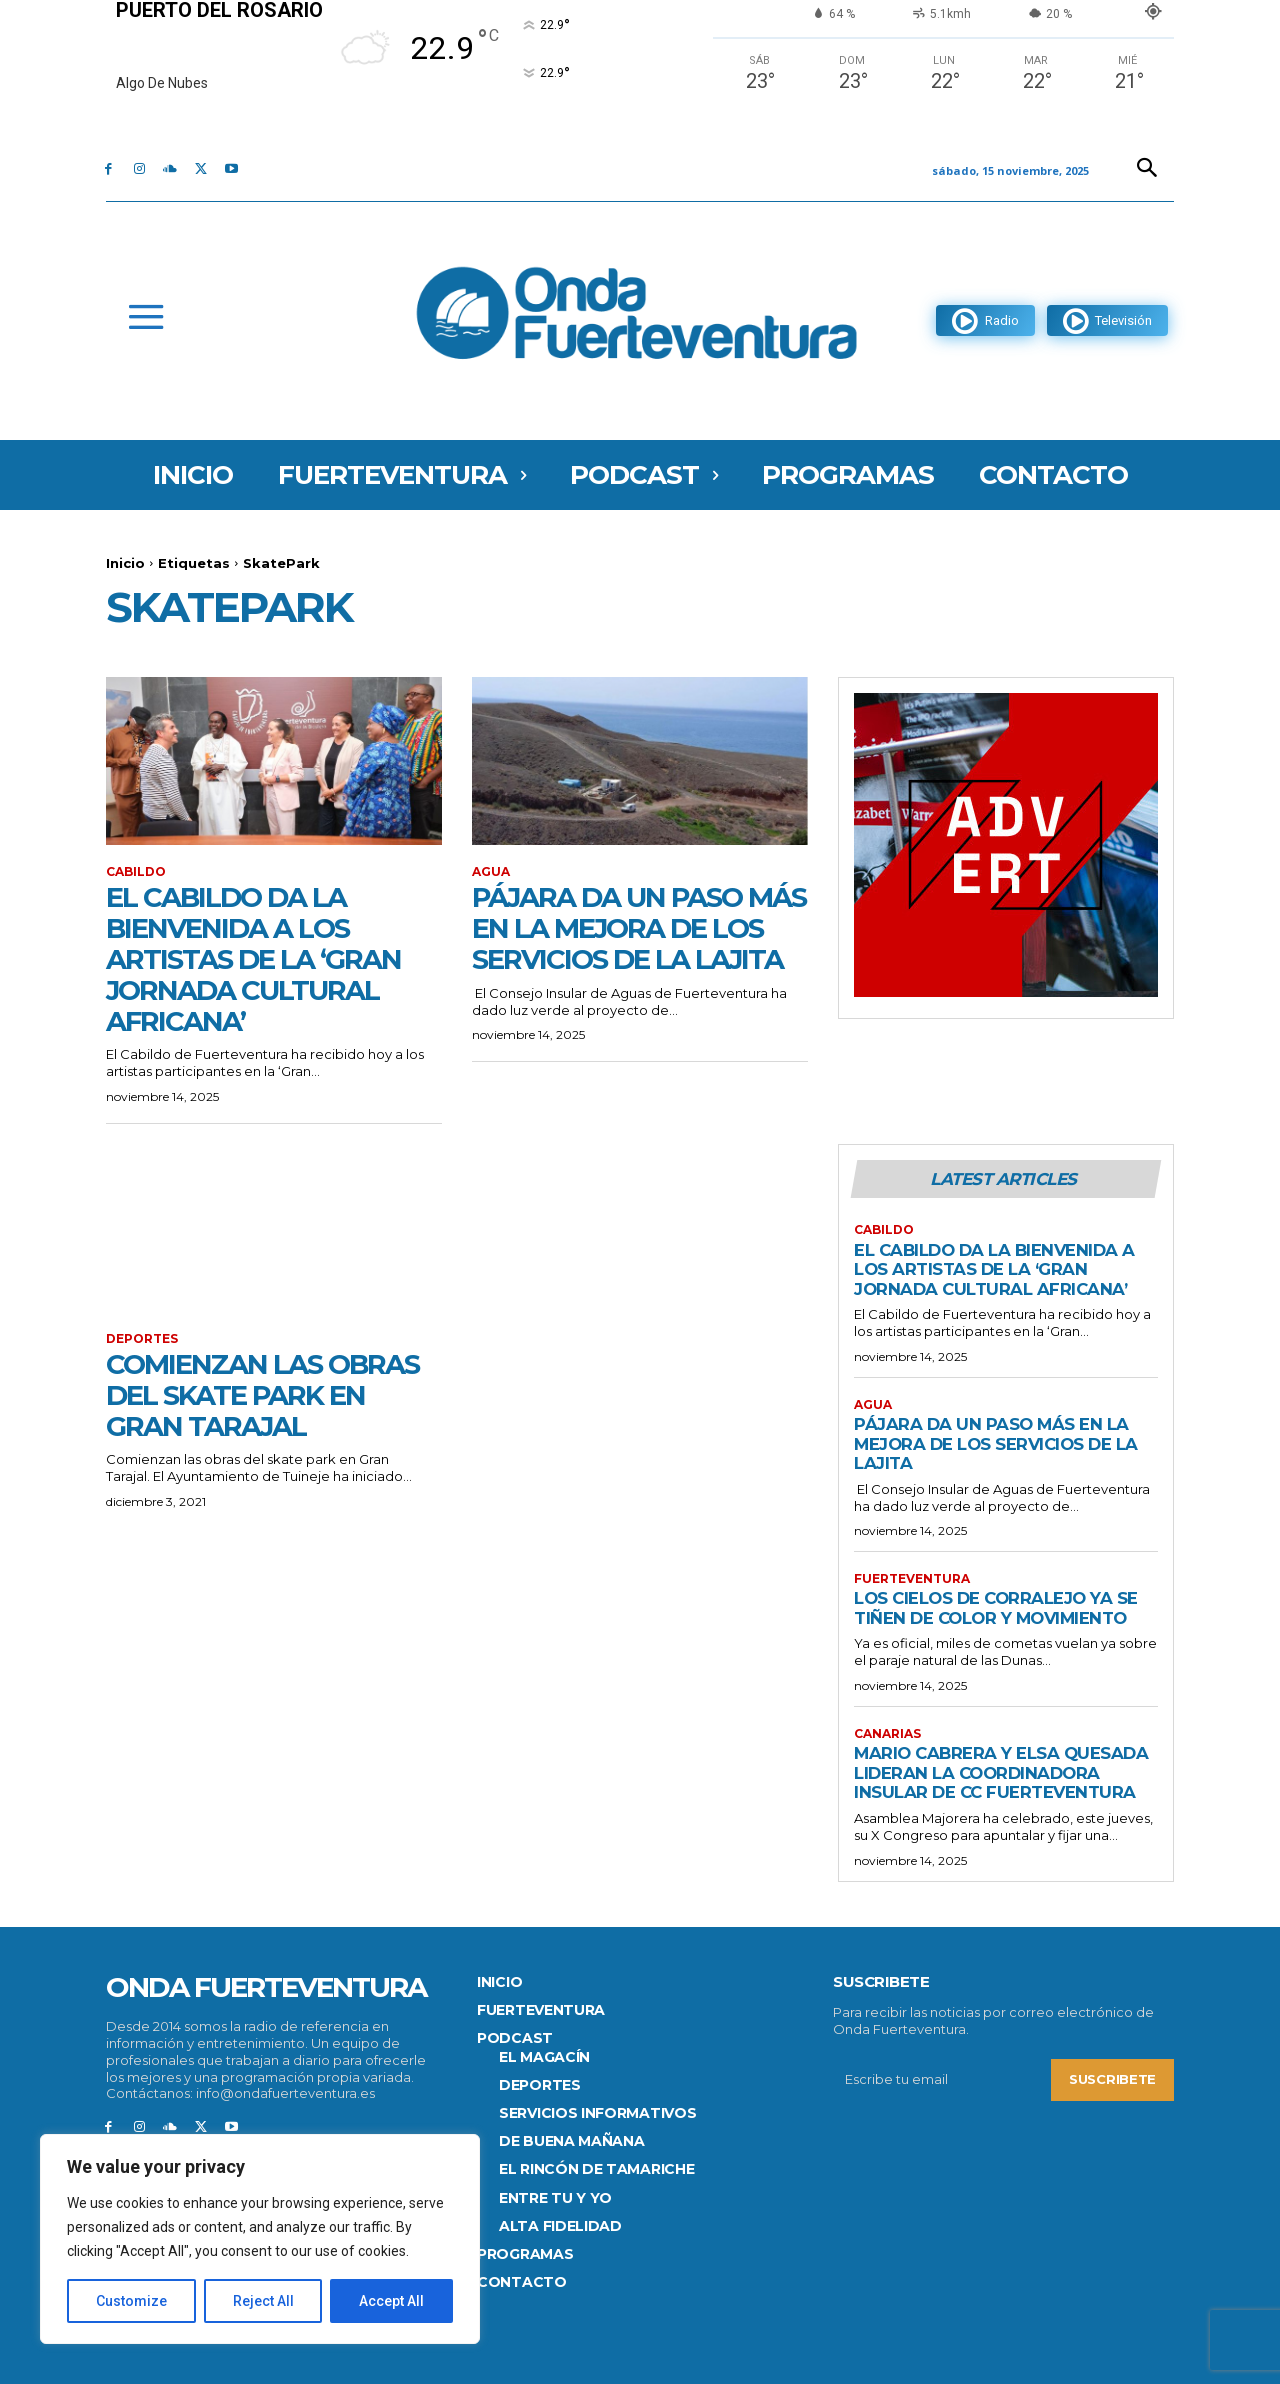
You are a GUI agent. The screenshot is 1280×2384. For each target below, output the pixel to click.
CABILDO (136, 872)
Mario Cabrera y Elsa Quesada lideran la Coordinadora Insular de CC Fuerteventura (1004, 1772)
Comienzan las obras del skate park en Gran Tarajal (265, 1395)
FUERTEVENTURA (912, 1579)
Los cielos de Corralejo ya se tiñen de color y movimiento (999, 1608)
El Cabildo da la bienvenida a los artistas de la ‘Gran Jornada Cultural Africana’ (255, 958)
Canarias (887, 1734)
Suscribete (1112, 2080)
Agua (491, 872)
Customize (131, 2301)
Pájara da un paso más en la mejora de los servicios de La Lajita (623, 943)
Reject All (263, 2301)
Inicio (125, 563)
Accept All (391, 2301)
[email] (942, 2080)
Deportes (142, 1339)
